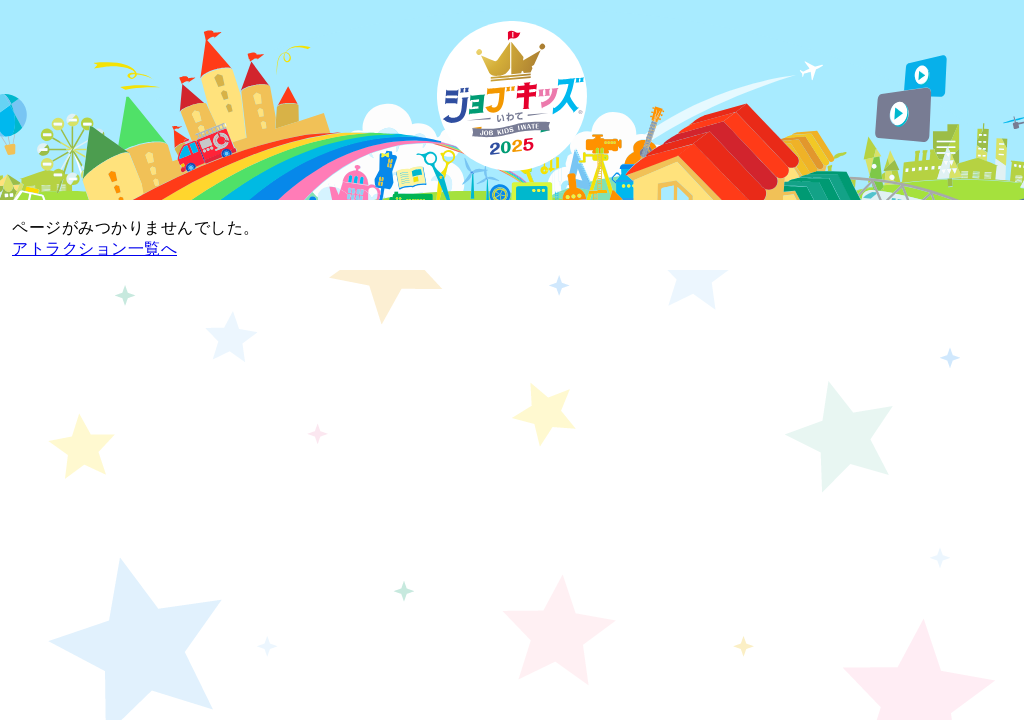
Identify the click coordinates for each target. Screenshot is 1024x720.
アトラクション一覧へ (94, 248)
